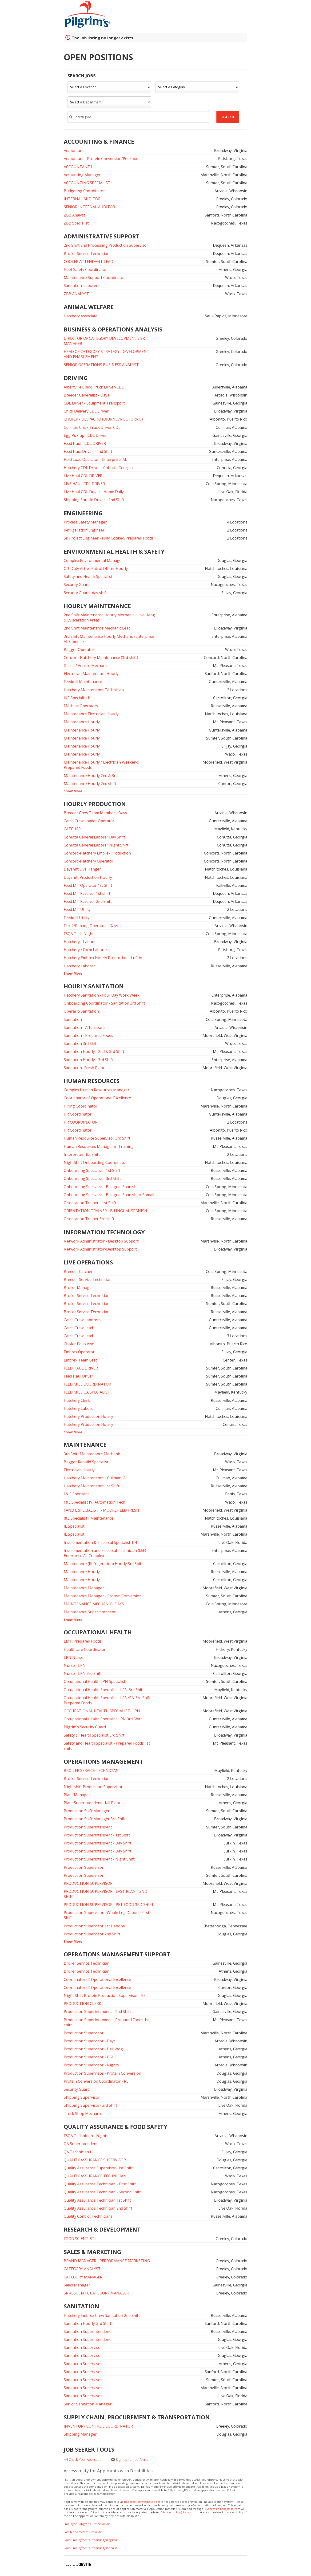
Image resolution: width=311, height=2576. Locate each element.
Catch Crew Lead (78, 1327)
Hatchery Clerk (77, 1400)
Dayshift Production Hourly (88, 877)
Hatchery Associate (80, 316)
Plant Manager (77, 1794)
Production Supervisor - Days (90, 2041)
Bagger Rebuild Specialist (86, 1461)
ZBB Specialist (76, 223)
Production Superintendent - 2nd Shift (97, 2011)
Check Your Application (84, 2459)
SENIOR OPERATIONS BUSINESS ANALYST (101, 364)
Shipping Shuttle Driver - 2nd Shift (94, 499)
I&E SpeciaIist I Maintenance (88, 1518)
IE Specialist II (76, 1534)
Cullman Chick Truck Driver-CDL (92, 427)
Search (227, 117)
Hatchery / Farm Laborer (85, 949)
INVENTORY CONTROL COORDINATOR (98, 2426)
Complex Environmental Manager (93, 560)
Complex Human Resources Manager (96, 1089)
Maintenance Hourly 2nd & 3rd (91, 775)
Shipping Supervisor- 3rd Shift (90, 2105)
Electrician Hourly (79, 1469)
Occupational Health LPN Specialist (94, 1681)
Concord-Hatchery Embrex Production (97, 853)
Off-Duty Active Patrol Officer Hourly (96, 568)
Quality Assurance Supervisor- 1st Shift (98, 2168)
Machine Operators (81, 705)
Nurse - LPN (75, 1665)
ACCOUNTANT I (78, 166)
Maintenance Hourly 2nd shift (90, 783)
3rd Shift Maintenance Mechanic (92, 1453)
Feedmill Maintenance (83, 681)
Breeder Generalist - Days (86, 395)
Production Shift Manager (87, 1810)
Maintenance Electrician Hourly (91, 713)
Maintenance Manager (84, 1588)
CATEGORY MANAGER (83, 2277)
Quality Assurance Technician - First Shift (100, 2184)
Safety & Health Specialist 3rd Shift (94, 1735)
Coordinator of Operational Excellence (97, 1097)
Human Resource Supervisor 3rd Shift (97, 1138)
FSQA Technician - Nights (86, 2135)
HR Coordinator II (79, 1130)
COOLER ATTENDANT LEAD (88, 261)
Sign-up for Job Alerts (129, 2459)
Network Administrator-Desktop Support (100, 1249)
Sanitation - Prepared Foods (88, 1035)
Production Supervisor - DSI (88, 2057)
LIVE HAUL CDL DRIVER (84, 483)
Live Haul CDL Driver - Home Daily (94, 491)
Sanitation (73, 1019)
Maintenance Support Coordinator (94, 277)
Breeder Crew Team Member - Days (95, 812)
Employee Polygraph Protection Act (87, 2524)
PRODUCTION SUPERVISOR (88, 1883)
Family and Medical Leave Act (83, 2532)
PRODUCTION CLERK (82, 2003)
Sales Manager (77, 2285)
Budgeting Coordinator (84, 190)
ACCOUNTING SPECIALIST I (88, 182)
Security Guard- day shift (85, 592)
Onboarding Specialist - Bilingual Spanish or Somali (109, 1194)
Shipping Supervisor (82, 2097)
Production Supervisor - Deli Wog (93, 2049)
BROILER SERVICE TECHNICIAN (91, 1770)
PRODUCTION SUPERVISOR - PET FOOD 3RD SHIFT (109, 1904)
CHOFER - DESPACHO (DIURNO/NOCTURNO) (103, 419)
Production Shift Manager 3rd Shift (95, 1818)
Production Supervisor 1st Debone (94, 1926)
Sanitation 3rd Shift (81, 1043)
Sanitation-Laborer (81, 285)
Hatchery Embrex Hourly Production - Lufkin (103, 957)
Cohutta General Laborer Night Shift (96, 845)
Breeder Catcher (78, 1271)
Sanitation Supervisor (83, 2347)
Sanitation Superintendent (87, 2331)
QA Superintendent (81, 2143)
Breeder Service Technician (88, 1279)
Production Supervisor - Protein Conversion (102, 2073)
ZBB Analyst (74, 215)
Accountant (74, 150)
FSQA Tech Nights (80, 933)
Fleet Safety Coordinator (85, 269)
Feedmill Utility (76, 917)
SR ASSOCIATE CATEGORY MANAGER (96, 2293)
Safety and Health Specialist (88, 576)
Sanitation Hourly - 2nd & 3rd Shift (94, 1051)
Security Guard (77, 584)
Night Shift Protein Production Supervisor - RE (105, 1995)
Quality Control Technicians (88, 2216)
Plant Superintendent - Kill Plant (92, 1802)
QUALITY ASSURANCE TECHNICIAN (95, 2176)
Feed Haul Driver (78, 1376)
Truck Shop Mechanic (83, 2113)
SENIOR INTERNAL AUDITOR (89, 206)
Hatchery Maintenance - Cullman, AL (96, 1477)
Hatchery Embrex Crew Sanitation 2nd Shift (102, 2315)
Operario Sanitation (81, 1011)
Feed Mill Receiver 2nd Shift (88, 901)
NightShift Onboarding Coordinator (95, 1162)
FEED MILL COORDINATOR (87, 1384)
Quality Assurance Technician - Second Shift (102, 2192)
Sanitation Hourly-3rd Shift (87, 2323)
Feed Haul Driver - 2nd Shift (88, 451)
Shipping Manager (80, 2434)
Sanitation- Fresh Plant (84, 1067)
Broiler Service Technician (86, 253)
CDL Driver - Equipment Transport (94, 403)
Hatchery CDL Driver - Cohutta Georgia (98, 467)
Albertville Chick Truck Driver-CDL (94, 387)
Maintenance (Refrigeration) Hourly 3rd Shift (103, 1563)
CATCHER (72, 828)
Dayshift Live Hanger (82, 869)
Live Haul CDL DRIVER (83, 475)
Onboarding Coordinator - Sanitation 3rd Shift (104, 1003)
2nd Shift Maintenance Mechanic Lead (97, 628)
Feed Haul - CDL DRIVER (85, 443)
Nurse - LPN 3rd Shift (83, 1673)
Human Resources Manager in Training (99, 1146)
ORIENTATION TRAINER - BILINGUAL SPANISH (105, 1210)
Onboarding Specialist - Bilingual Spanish (100, 1186)
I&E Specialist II (77, 697)
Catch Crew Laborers (82, 1319)
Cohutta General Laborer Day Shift (94, 837)
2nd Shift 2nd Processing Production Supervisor (106, 245)
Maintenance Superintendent (90, 1612)
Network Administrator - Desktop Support (101, 1241)
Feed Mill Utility (77, 909)
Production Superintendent (88, 1827)
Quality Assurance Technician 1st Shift (97, 2200)
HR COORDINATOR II (82, 1122)
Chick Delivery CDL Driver (86, 411)
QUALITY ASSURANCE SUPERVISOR (95, 2160)
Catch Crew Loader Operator (89, 820)
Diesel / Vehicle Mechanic (86, 665)
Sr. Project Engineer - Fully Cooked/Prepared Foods (109, 538)
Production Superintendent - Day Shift (97, 1843)
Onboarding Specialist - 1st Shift (92, 1170)
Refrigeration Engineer (84, 530)
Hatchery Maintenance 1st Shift (91, 1485)
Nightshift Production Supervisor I (94, 1786)
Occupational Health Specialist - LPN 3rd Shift (104, 1689)
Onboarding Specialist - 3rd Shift (92, 1178)
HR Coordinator (78, 1114)
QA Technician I (77, 2152)
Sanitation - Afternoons (84, 1027)
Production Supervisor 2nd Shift (92, 1934)
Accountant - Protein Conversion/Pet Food (101, 158)
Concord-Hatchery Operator (88, 861)
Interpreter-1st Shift (82, 1154)
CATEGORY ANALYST (82, 2268)
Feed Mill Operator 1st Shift (88, 885)
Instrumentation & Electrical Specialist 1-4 (100, 1542)
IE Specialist (74, 1526)
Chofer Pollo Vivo (79, 1343)
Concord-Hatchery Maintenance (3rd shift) (101, 657)
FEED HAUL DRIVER (81, 1368)
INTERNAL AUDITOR (82, 198)
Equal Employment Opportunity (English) (90, 2540)
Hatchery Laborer (79, 966)
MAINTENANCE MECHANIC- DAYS (94, 1604)
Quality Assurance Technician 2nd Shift (98, 2208)
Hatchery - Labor (79, 941)
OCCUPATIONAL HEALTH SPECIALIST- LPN (102, 1710)
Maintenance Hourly (82, 721)
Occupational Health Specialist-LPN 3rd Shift (103, 1718)
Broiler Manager (78, 1287)
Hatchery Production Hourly (88, 1416)
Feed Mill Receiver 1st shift (87, 893)
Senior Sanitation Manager (88, 2404)
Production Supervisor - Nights (91, 2065)
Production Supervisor (84, 1867)
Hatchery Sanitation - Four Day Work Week (102, 995)
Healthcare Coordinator (85, 1649)
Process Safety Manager (85, 522)
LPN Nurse (73, 1657)
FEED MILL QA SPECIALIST (87, 1392)
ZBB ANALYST (76, 293)
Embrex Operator (79, 1351)
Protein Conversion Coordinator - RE (96, 2081)
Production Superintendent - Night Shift (99, 1859)
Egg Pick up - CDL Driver (85, 435)
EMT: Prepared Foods (83, 1641)
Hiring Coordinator (80, 1106)
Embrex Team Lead (81, 1360)
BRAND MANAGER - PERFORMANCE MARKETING (107, 2260)
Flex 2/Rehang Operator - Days (91, 925)
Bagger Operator (79, 649)
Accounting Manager (82, 174)
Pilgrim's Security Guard (85, 1727)
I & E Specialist (76, 1494)
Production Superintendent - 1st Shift (97, 1835)
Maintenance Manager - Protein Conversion (103, 1596)
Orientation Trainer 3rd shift (89, 1218)
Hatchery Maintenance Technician (94, 689)
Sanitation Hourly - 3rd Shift (88, 1059)
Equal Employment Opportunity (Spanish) (91, 2548)
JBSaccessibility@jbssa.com (142, 2501)
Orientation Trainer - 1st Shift (90, 1202)
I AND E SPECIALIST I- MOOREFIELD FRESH (101, 1510)
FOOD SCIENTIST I (80, 2238)
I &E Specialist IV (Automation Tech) (95, 1502)
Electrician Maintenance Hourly (91, 673)
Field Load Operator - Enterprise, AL (95, 459)
